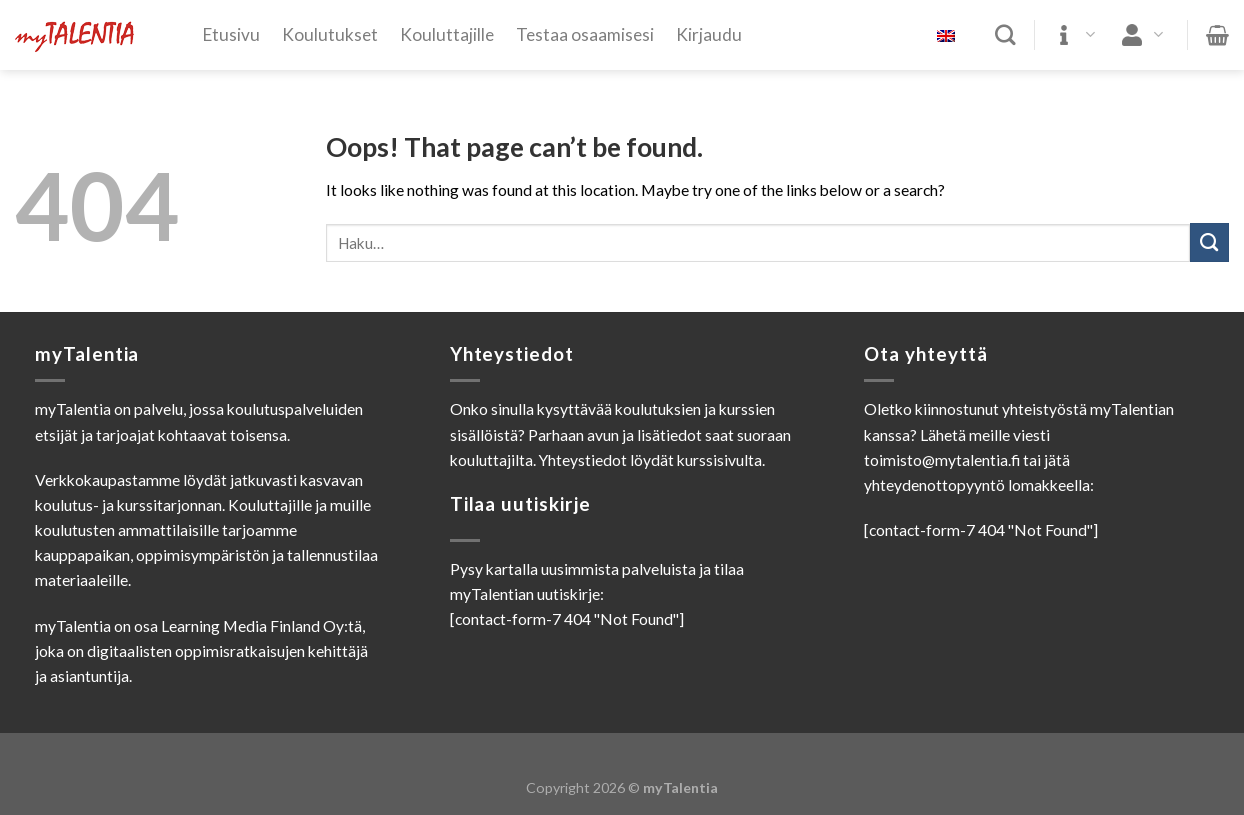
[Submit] (1209, 242)
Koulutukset (330, 34)
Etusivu (231, 34)
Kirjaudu (709, 34)
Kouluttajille (447, 34)
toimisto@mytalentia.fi (942, 460)
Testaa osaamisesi (585, 34)
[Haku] (1005, 35)
